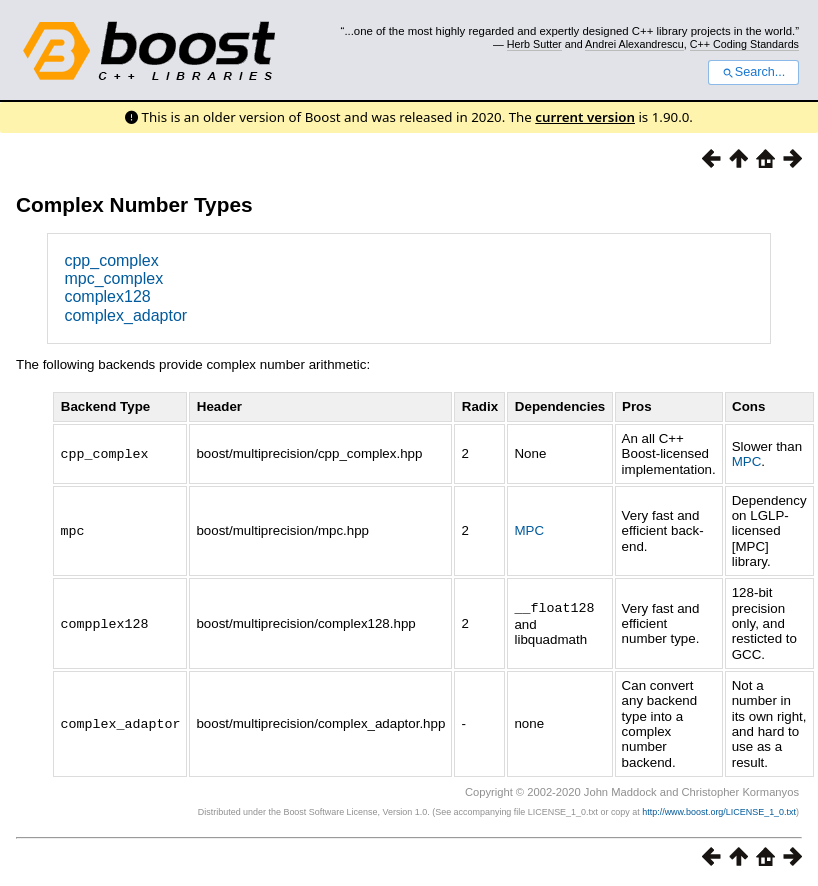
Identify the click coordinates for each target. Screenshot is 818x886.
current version (585, 117)
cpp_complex (111, 260)
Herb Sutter (534, 44)
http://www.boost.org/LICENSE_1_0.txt (719, 812)
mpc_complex (113, 278)
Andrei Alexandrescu (634, 44)
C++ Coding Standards (744, 44)
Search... (753, 72)
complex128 (107, 296)
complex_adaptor (125, 315)
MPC (747, 461)
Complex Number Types (134, 204)
